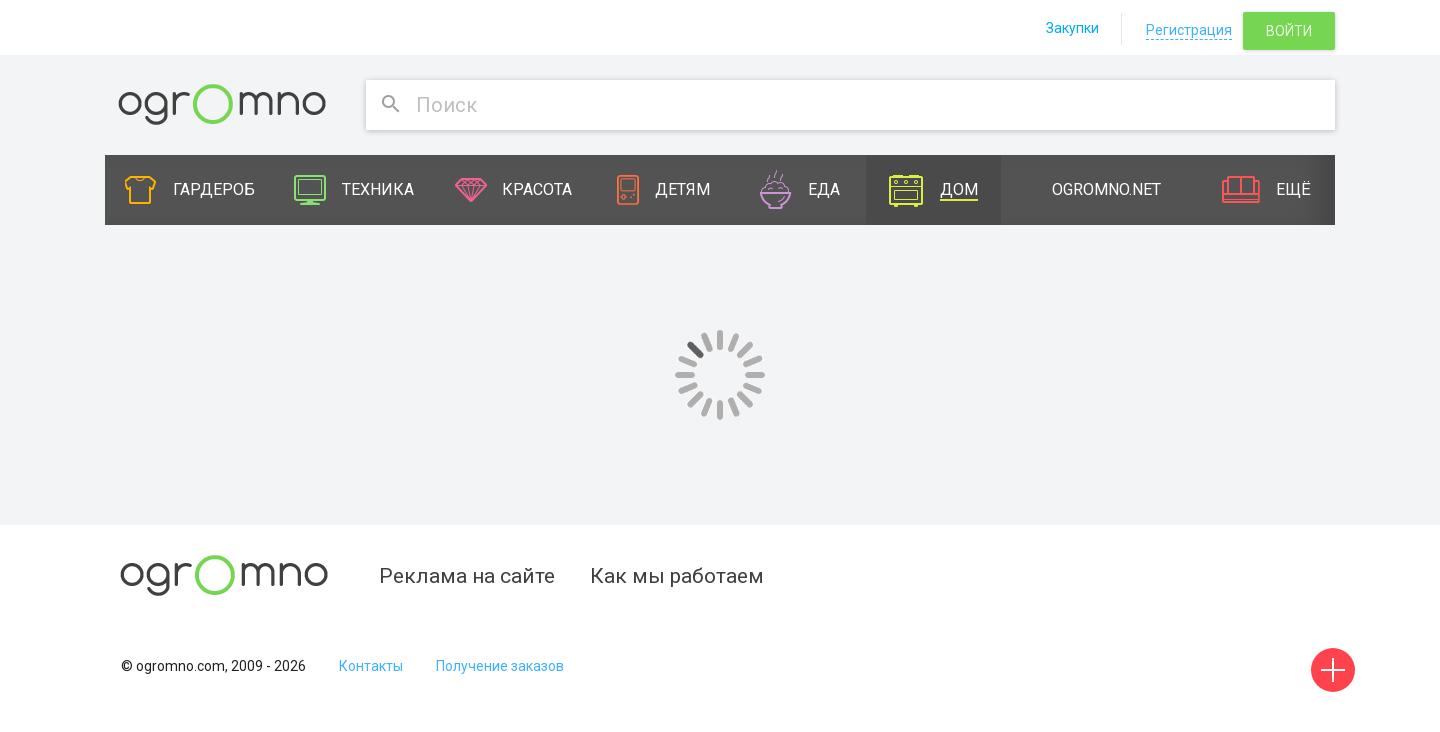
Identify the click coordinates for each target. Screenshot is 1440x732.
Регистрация (1189, 30)
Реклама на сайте (467, 576)
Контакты (371, 666)
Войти (1289, 31)
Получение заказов (500, 666)
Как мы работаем (677, 576)
